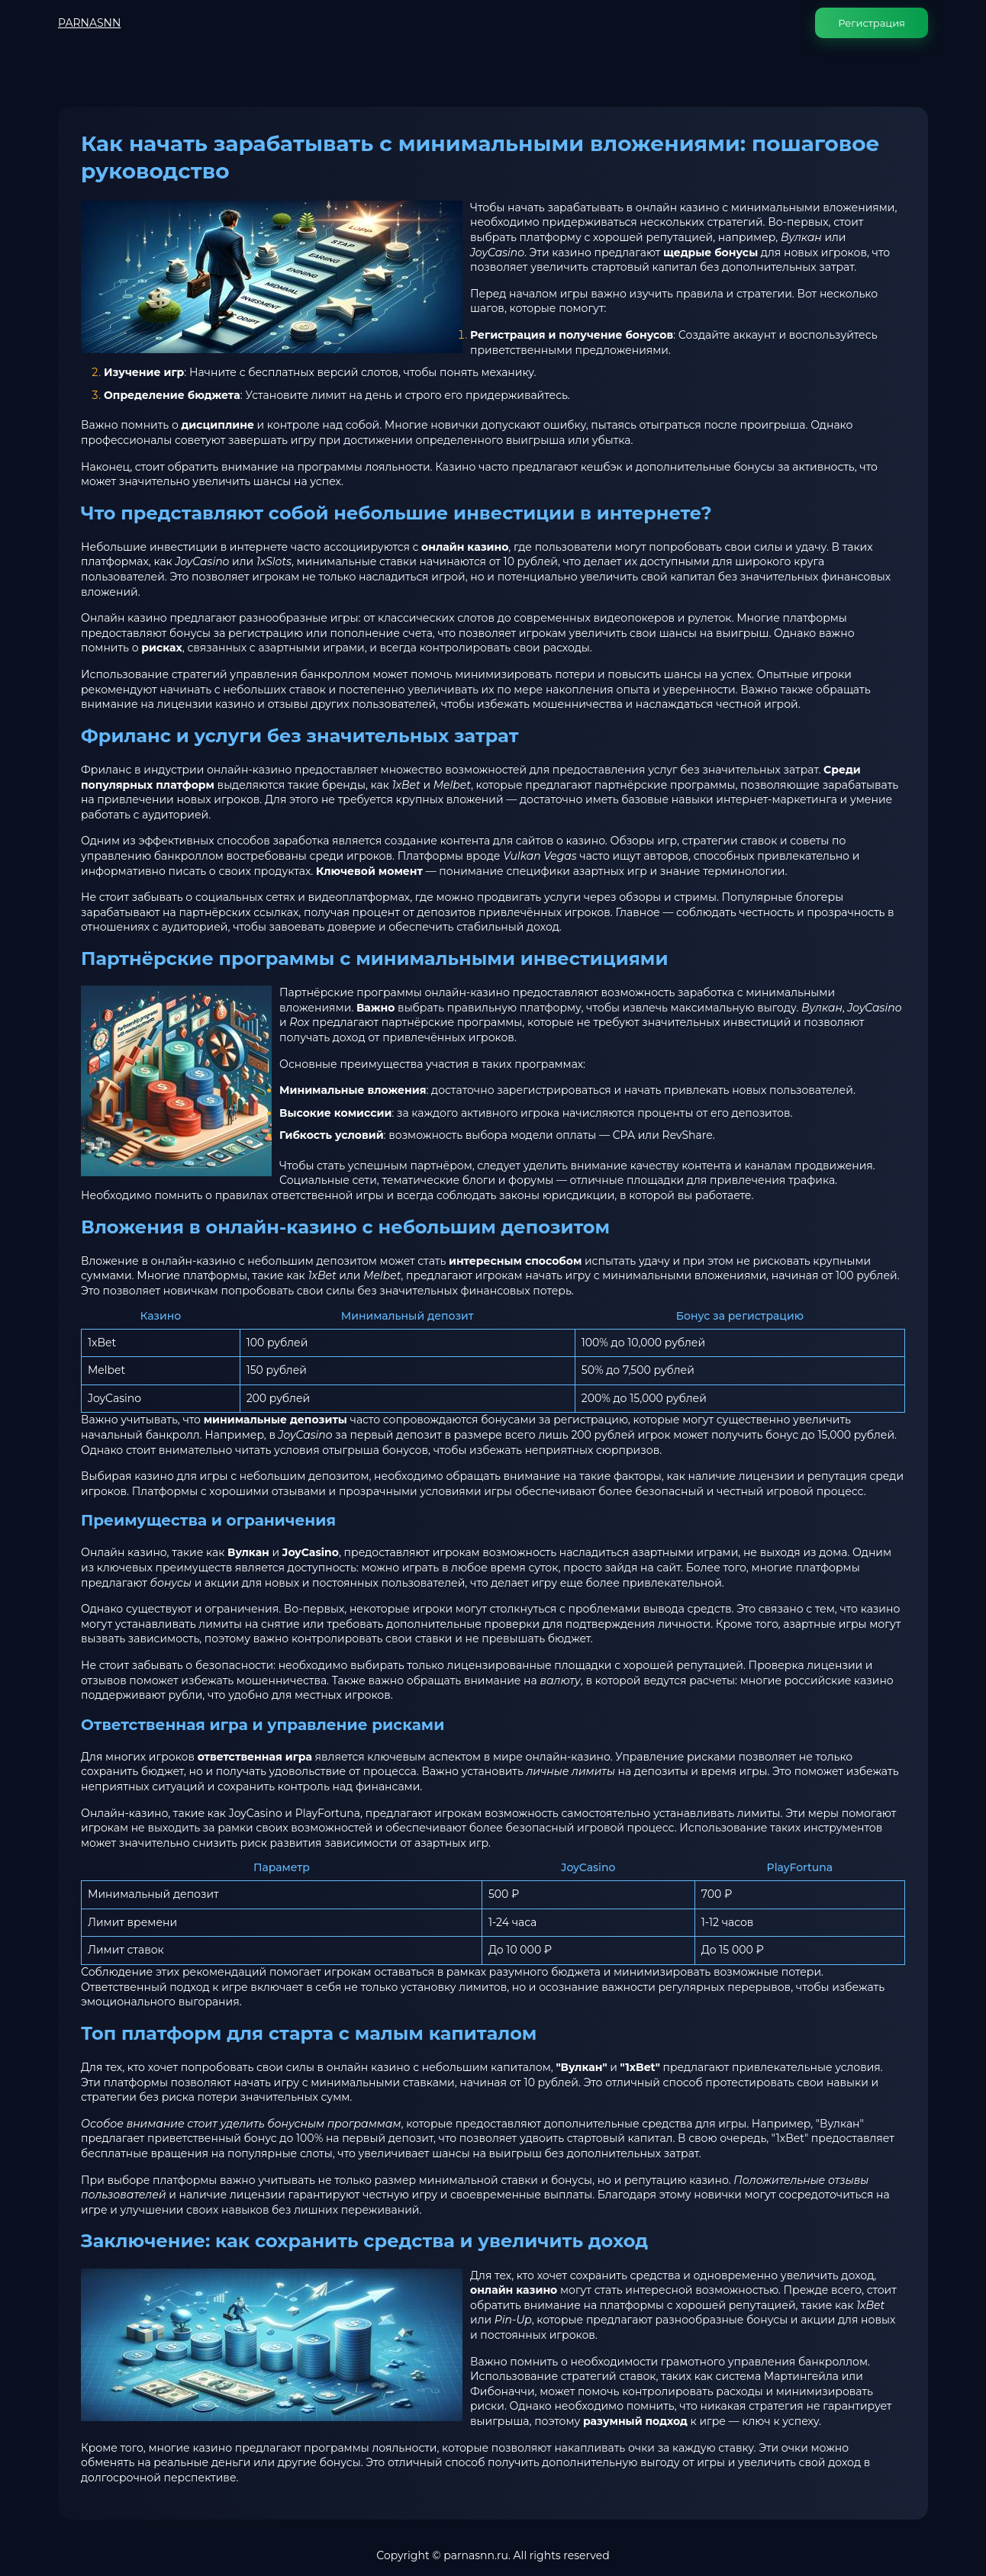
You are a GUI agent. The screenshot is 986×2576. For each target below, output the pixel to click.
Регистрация (871, 23)
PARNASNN (89, 23)
